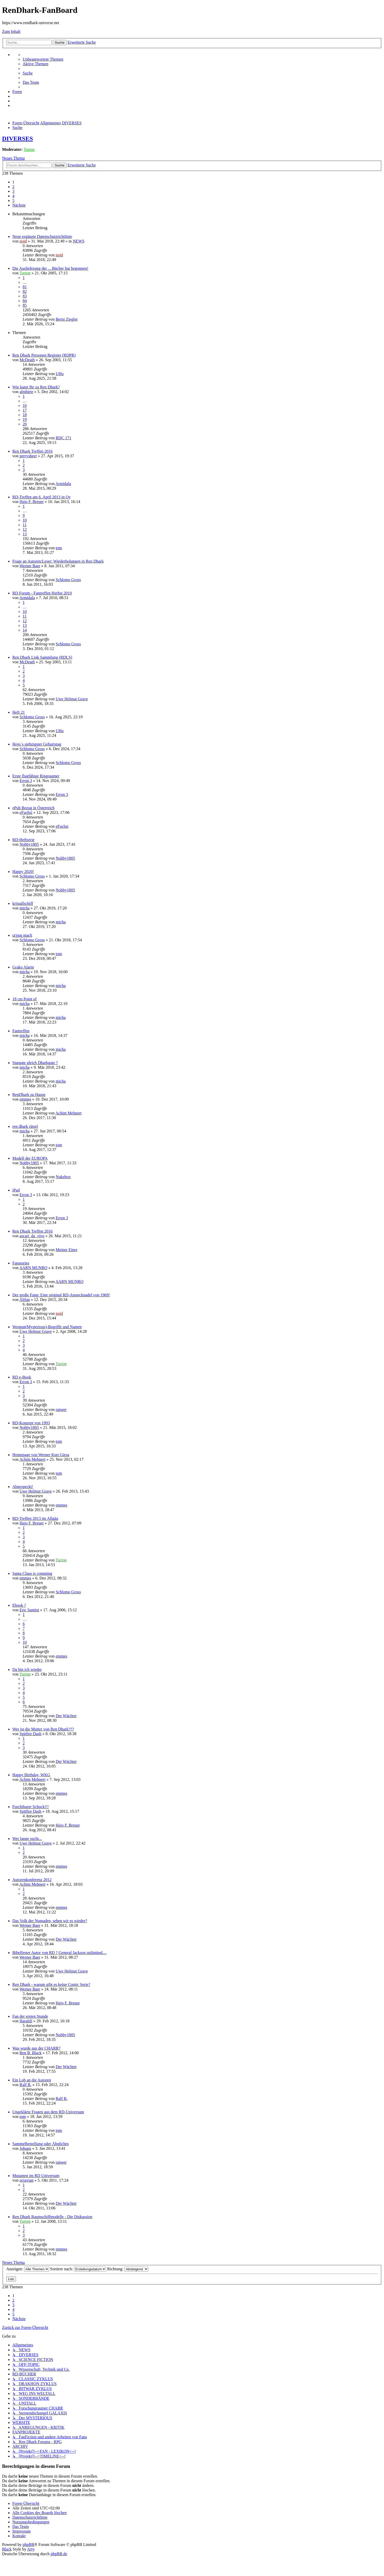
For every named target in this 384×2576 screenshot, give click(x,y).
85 (25, 305)
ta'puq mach (22, 935)
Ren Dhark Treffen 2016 (32, 451)
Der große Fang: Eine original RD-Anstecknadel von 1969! (61, 1295)
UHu (59, 373)
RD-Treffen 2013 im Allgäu (35, 1518)
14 (25, 630)
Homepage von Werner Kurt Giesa (40, 1455)
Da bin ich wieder (27, 1669)
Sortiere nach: (78, 2269)
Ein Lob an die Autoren (31, 2080)
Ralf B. (25, 2084)
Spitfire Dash (30, 1734)
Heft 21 (18, 712)
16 (25, 405)
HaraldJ (26, 2021)
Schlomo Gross (68, 580)
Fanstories (20, 1263)
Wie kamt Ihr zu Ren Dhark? (36, 387)
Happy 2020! (23, 871)
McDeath (27, 360)
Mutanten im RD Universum (36, 2175)
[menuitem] (43, 59)
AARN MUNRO (33, 1268)
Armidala (63, 483)
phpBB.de (59, 2554)
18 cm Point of (24, 999)
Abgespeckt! (22, 1486)
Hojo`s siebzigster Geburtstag (36, 744)
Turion (29, 149)
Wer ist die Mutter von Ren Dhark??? (43, 1729)
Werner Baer (30, 566)
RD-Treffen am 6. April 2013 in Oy (41, 497)
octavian (26, 2180)
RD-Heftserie (23, 840)
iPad (16, 1190)
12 (25, 529)
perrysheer (28, 456)
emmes (25, 1099)
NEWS (78, 241)
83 (25, 296)
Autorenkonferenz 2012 (31, 1879)
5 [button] (13, 200)
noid (23, 241)
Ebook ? (19, 1605)
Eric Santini (29, 1610)
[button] (19, 205)
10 (25, 520)
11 (24, 525)
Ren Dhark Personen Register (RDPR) (44, 355)
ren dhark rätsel (25, 1126)
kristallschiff (22, 903)
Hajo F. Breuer (32, 501)
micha (25, 908)
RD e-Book (21, 1377)
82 (25, 291)
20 (25, 424)
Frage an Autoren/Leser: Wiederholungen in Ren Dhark (58, 561)
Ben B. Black (31, 2053)
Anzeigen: (27, 2269)
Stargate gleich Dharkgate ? (35, 1063)
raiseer (61, 1409)
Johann (25, 2148)
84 (25, 301)
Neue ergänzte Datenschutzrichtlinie (42, 236)
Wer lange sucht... (27, 1838)
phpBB (28, 2544)
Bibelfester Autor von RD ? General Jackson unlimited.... (59, 1952)
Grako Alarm (23, 967)
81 (25, 287)
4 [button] (13, 196)
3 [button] (13, 191)
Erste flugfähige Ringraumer (35, 776)
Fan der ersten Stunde (30, 2016)
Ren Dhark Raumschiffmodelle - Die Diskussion (52, 2217)
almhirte (26, 391)
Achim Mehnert (69, 1113)
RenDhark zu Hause (28, 1094)
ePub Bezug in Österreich (33, 808)
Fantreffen (20, 1031)
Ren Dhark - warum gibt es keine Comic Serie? (51, 1984)
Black (7, 2549)
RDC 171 (63, 438)
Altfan (24, 1299)
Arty (30, 2549)
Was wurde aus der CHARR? (36, 2048)
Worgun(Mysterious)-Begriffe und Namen (47, 1327)
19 (25, 419)
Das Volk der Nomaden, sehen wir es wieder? (49, 1921)
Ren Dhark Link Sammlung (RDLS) (42, 657)
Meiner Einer (66, 1250)
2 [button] (13, 186)
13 (25, 534)
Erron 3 (26, 780)
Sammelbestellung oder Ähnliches (40, 2144)
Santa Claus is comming (32, 1573)
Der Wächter (66, 1716)
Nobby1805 (29, 844)
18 (25, 415)
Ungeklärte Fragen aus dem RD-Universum (48, 2112)
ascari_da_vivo (32, 1236)
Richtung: (127, 2269)
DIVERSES (17, 138)
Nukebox (63, 1177)
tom (59, 548)
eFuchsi (26, 812)
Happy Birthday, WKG (31, 1775)
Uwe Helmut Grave (72, 699)
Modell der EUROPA (30, 1158)
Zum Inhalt (11, 31)
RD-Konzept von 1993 (31, 1423)
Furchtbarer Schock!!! (30, 1807)
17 (25, 410)
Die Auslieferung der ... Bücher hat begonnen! (50, 268)
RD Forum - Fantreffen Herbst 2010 (42, 593)
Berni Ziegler (67, 319)
